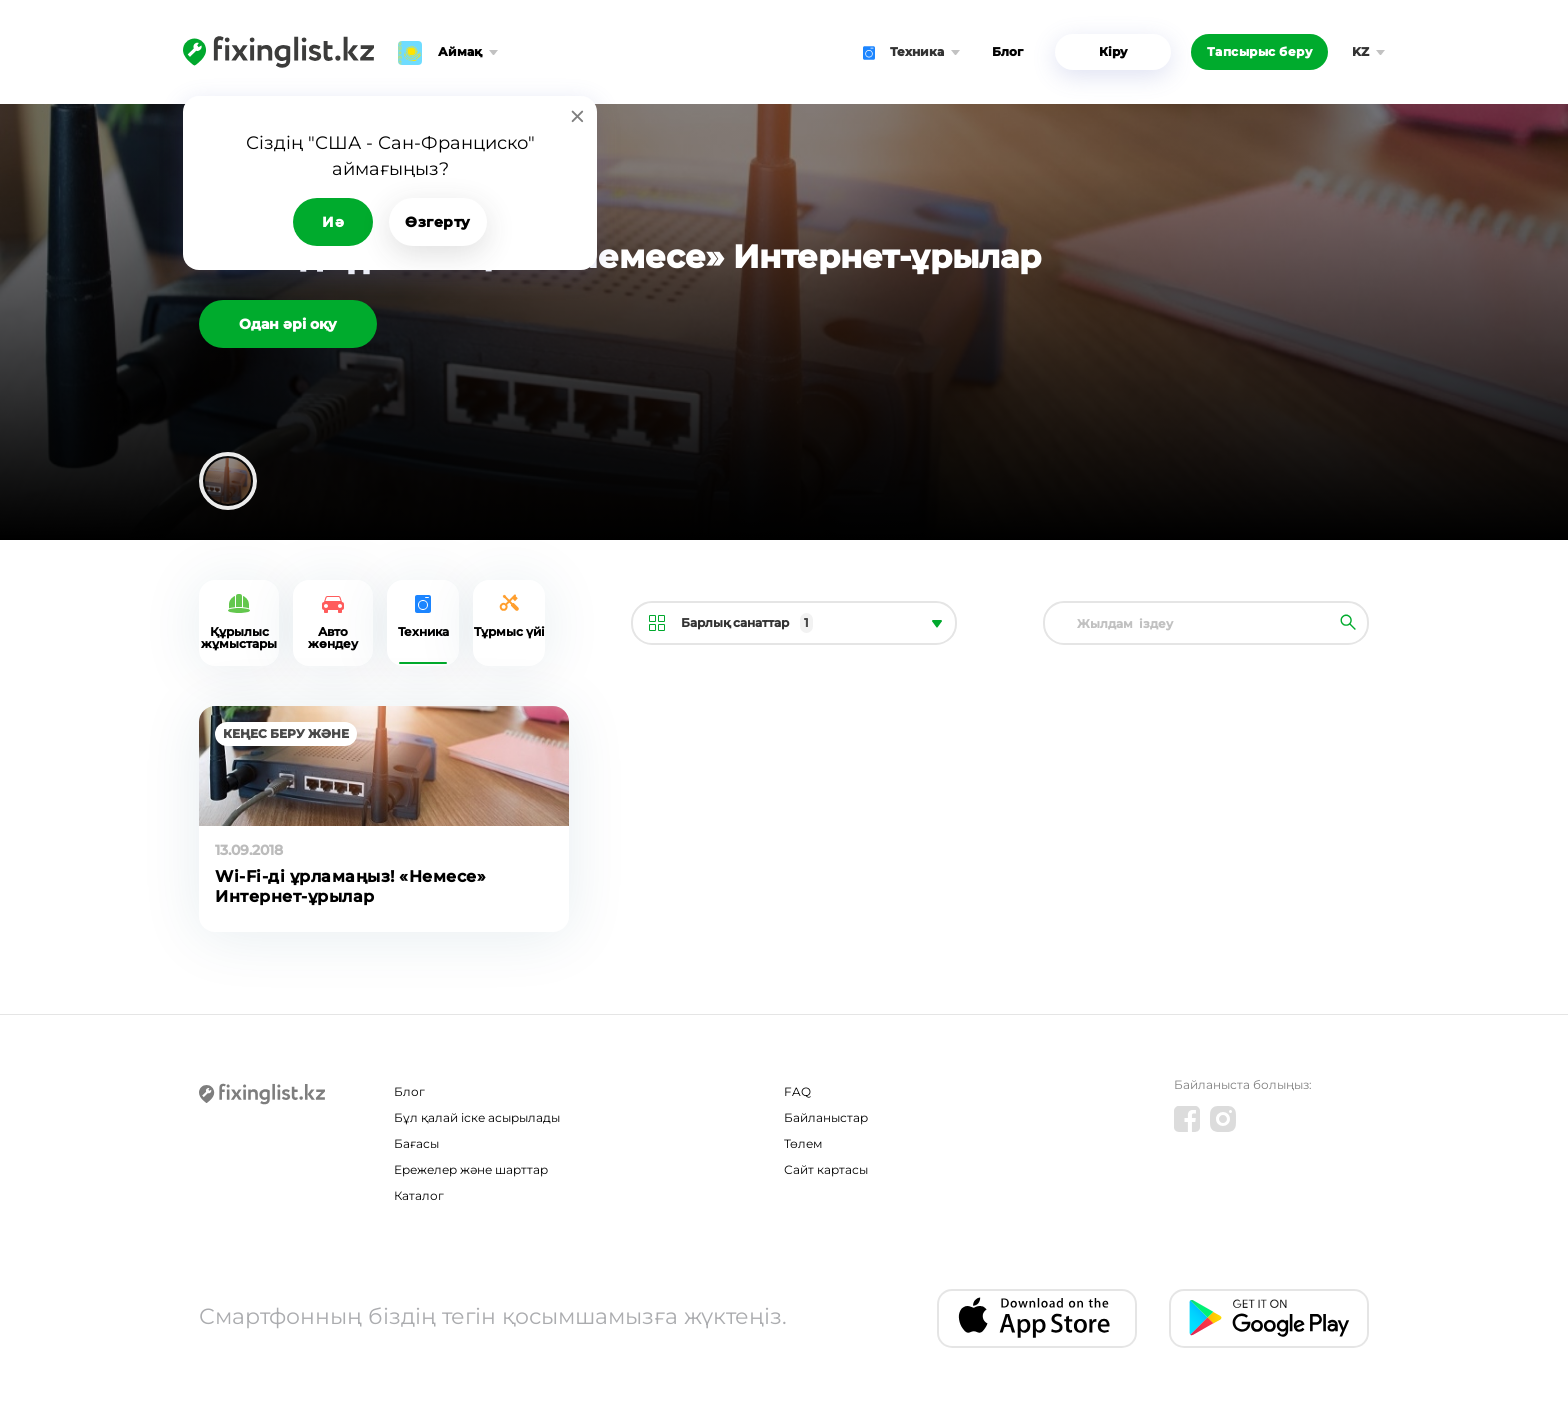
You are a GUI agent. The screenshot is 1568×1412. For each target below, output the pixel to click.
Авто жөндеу (333, 637)
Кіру (1113, 51)
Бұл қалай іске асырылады (477, 1117)
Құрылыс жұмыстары (239, 637)
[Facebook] (1187, 1119)
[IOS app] (1037, 1318)
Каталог (419, 1195)
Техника (423, 631)
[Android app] (1269, 1318)
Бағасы (416, 1143)
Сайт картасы (826, 1169)
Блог (1007, 51)
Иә (333, 222)
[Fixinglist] (278, 52)
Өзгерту (438, 222)
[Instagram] (1223, 1119)
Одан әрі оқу (288, 324)
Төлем (803, 1143)
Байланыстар (826, 1117)
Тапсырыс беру (1260, 51)
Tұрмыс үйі (509, 631)
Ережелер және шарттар (471, 1169)
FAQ (797, 1091)
